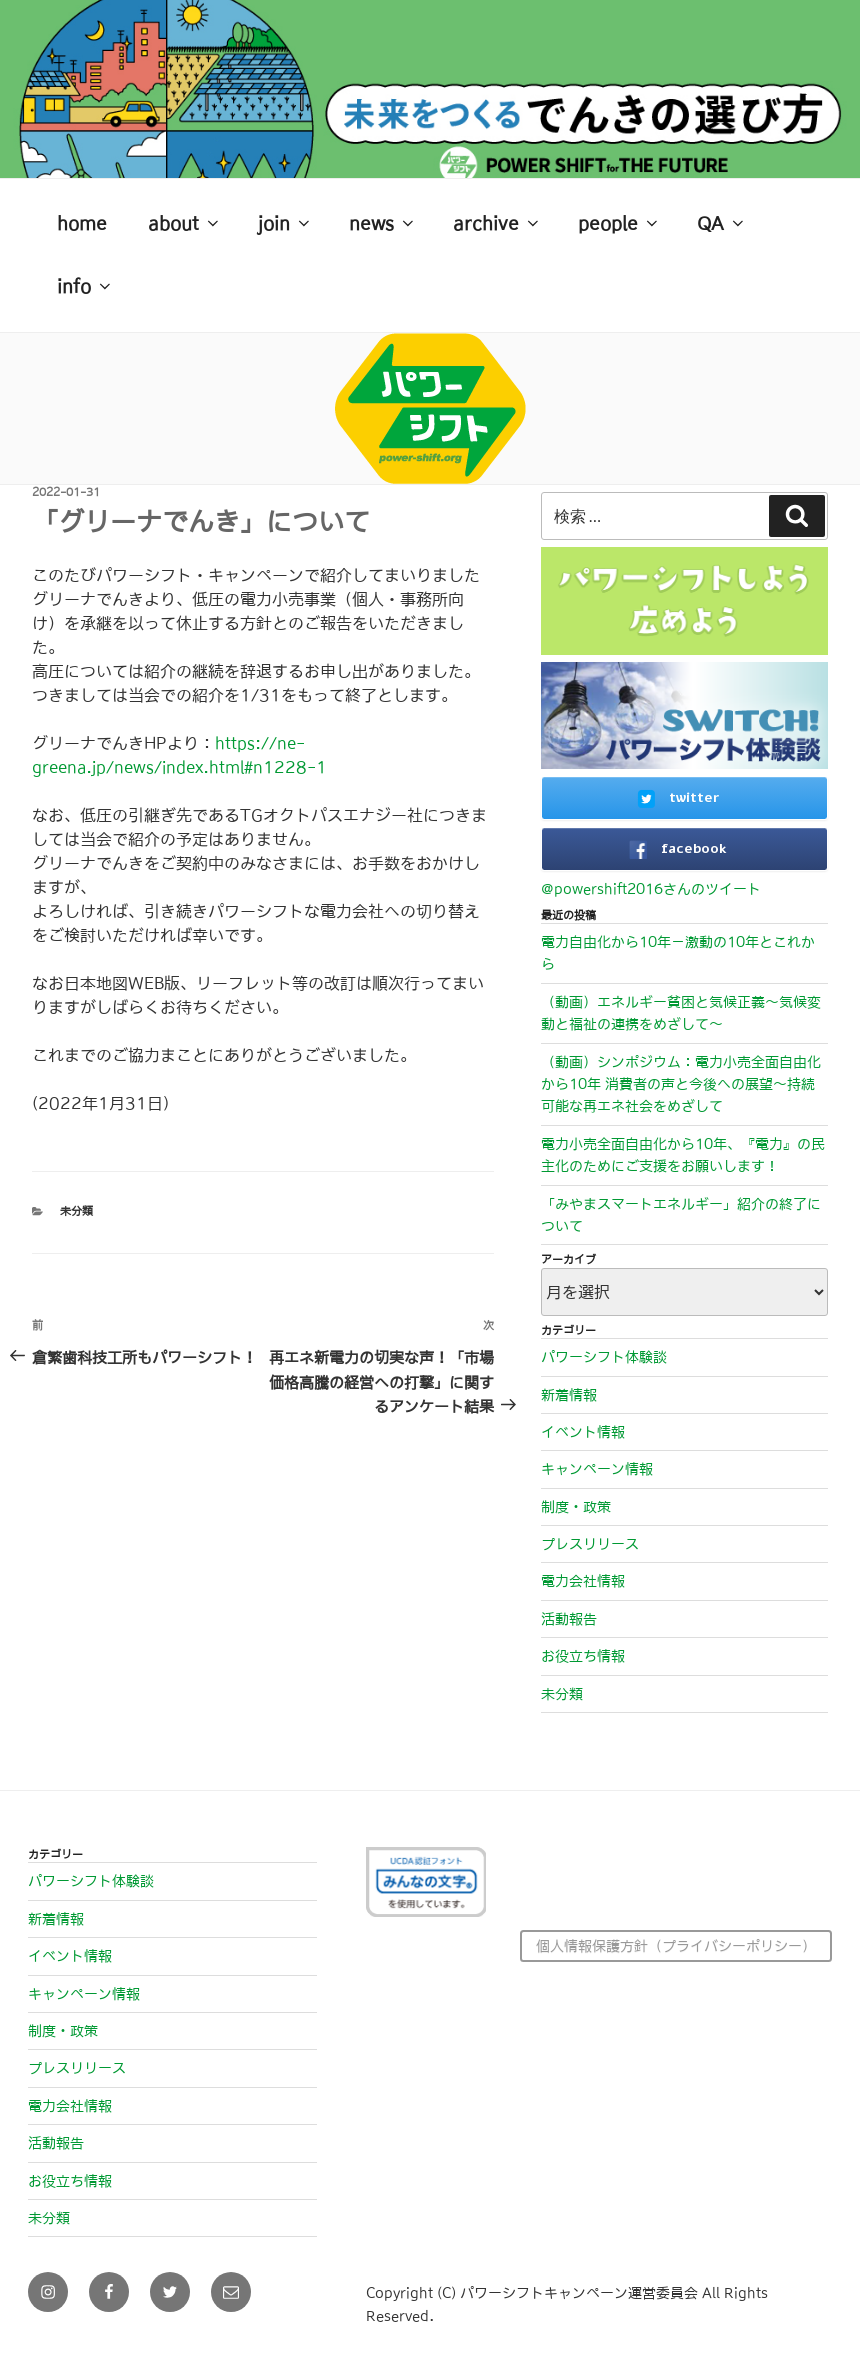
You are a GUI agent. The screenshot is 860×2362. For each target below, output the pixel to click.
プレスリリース (590, 1544)
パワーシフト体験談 (604, 1357)
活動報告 (569, 1619)
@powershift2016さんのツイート (651, 889)
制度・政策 (576, 1507)
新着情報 (569, 1395)
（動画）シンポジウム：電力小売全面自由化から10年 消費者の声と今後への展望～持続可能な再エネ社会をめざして (681, 1084)
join (285, 223)
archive (497, 223)
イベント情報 (583, 1432)
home (82, 224)
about (185, 223)
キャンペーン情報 (597, 1469)
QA (722, 223)
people (619, 223)
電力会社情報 (583, 1581)
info (85, 286)
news (383, 223)
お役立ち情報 (583, 1656)
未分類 (76, 1211)
